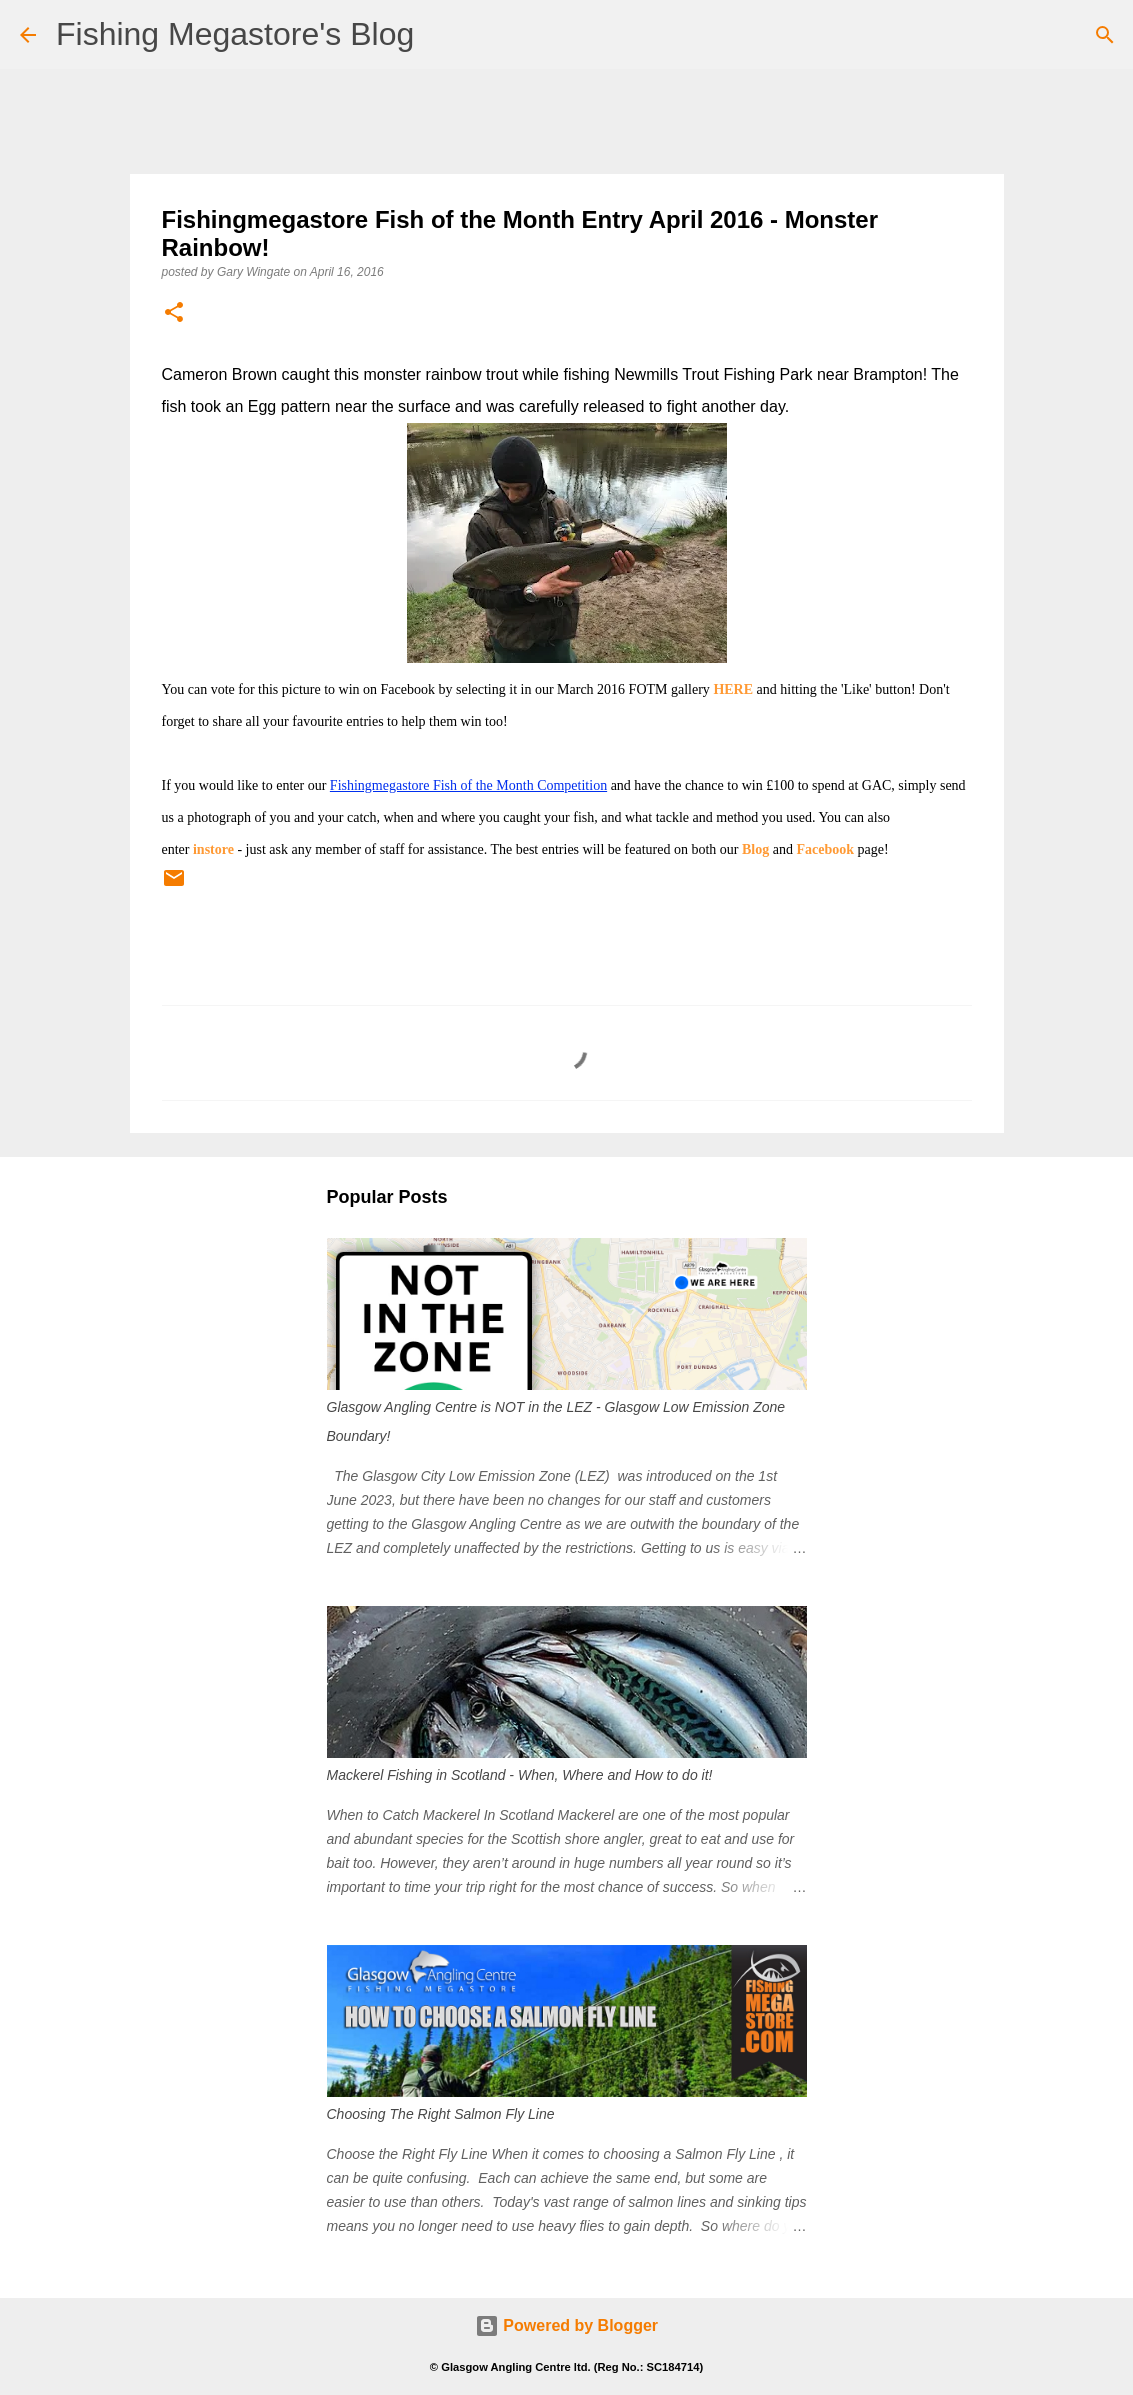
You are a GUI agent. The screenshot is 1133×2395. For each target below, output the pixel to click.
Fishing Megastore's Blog (235, 34)
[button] (174, 313)
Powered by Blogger (566, 2325)
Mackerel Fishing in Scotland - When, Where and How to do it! (520, 1775)
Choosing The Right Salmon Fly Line (441, 2114)
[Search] (1105, 35)
